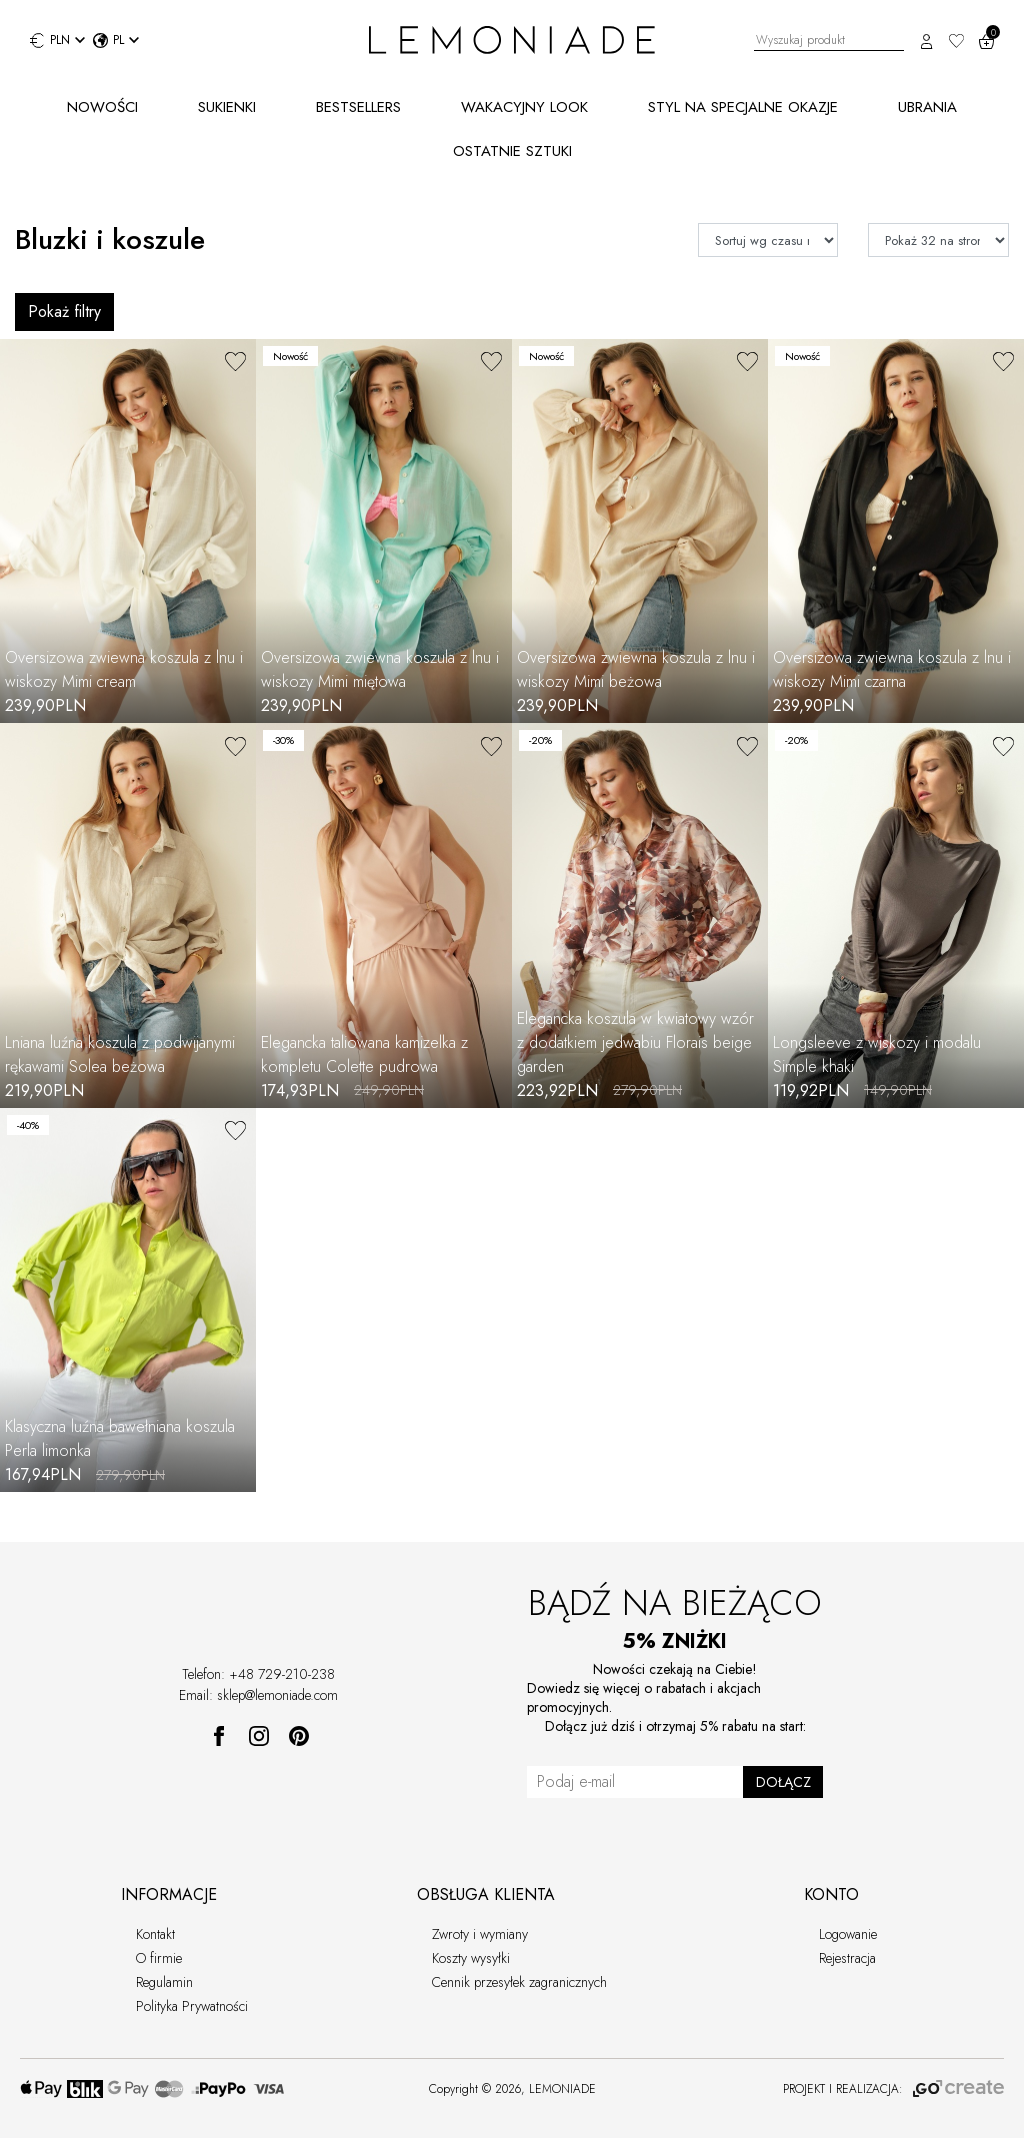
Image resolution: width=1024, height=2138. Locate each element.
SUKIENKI (227, 107)
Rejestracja (847, 1958)
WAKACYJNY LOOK (524, 107)
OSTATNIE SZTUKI (512, 151)
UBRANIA (927, 107)
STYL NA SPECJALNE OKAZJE (743, 107)
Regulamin (164, 1982)
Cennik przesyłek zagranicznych (519, 1982)
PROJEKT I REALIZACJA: (893, 2089)
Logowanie (848, 1934)
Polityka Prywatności (192, 2006)
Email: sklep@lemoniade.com (258, 1695)
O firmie (159, 1958)
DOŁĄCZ (783, 1782)
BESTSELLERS (358, 107)
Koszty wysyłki (471, 1958)
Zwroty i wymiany (480, 1934)
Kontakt (155, 1934)
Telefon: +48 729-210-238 (258, 1674)
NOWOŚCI (102, 107)
